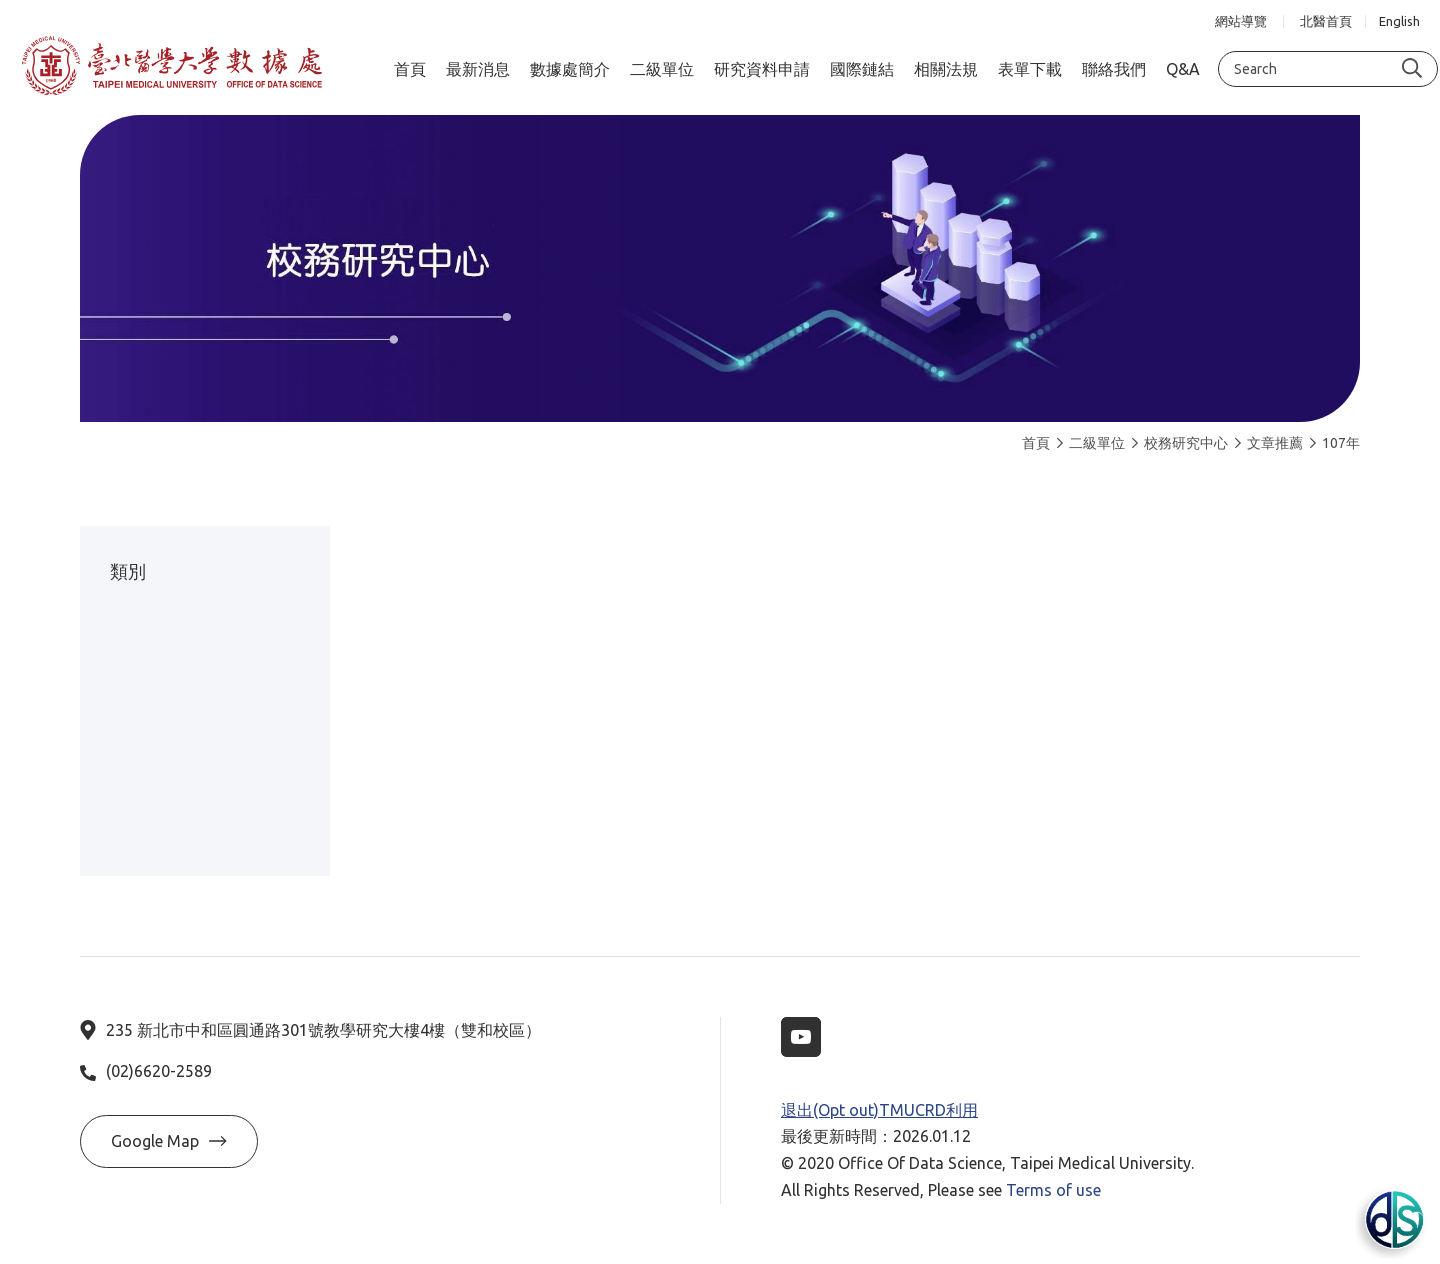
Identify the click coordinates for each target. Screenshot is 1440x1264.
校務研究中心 (1180, 443)
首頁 (1036, 443)
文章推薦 (1269, 443)
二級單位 (1091, 443)
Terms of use (1053, 1190)
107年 (1335, 443)
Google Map (169, 1141)
